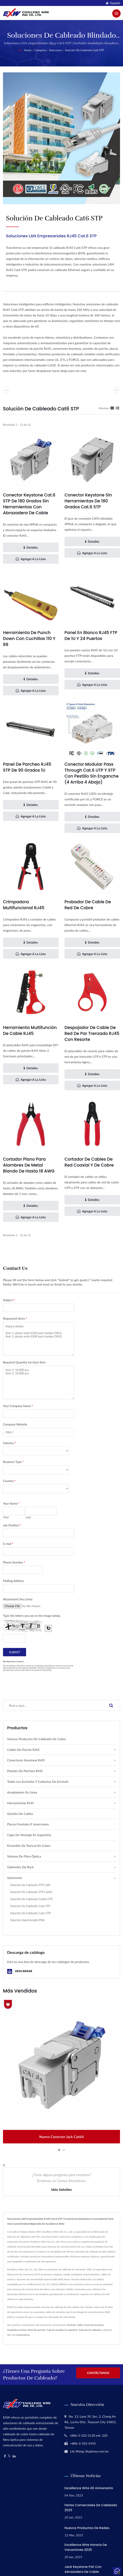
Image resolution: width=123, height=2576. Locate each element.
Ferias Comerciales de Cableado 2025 (90, 2507)
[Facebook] (5, 2456)
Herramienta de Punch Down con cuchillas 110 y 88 (29, 638)
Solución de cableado (90, 2329)
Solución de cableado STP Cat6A (31, 1892)
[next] (116, 390)
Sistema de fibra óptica (24, 1856)
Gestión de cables (20, 1813)
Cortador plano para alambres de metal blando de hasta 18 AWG (29, 1165)
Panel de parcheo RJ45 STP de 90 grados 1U (27, 767)
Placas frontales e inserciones (28, 1824)
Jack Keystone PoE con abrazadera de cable (83, 2569)
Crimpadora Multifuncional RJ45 (23, 905)
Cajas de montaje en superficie (29, 1835)
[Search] (52, 1705)
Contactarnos (23, 2334)
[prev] (6, 390)
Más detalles (61, 2190)
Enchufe (71, 2324)
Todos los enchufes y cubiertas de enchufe (37, 1781)
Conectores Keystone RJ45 (26, 1760)
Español (115, 3)
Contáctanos (98, 2374)
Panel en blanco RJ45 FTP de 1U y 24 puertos (90, 635)
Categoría (40, 50)
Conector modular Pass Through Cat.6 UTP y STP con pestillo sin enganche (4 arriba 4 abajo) (91, 773)
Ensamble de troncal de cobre (28, 1845)
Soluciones (55, 50)
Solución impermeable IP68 (27, 1920)
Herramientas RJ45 (20, 1803)
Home (27, 50)
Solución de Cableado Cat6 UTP (30, 1913)
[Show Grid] (112, 408)
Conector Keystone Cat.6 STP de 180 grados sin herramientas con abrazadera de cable (29, 504)
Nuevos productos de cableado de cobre (36, 1739)
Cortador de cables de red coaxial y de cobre (89, 1162)
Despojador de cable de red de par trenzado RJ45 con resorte (91, 1033)
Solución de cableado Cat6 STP (84, 50)
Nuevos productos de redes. (87, 2528)
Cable (80, 2324)
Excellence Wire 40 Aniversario (88, 2488)
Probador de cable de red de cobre (87, 905)
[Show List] (117, 408)
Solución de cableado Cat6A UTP (31, 1899)
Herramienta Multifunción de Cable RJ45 (30, 1030)
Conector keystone (94, 2324)
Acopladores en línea (22, 1792)
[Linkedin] (14, 2456)
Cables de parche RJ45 (23, 1749)
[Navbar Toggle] (116, 13)
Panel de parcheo (37, 2329)
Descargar (19, 1971)
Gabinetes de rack (20, 1867)
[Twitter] (9, 2456)
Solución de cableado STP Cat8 (30, 1885)
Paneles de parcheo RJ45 (25, 1771)
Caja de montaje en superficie (62, 2329)
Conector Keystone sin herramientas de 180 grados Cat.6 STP (88, 501)
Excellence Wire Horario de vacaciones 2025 (85, 2547)
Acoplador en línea (16, 2329)
